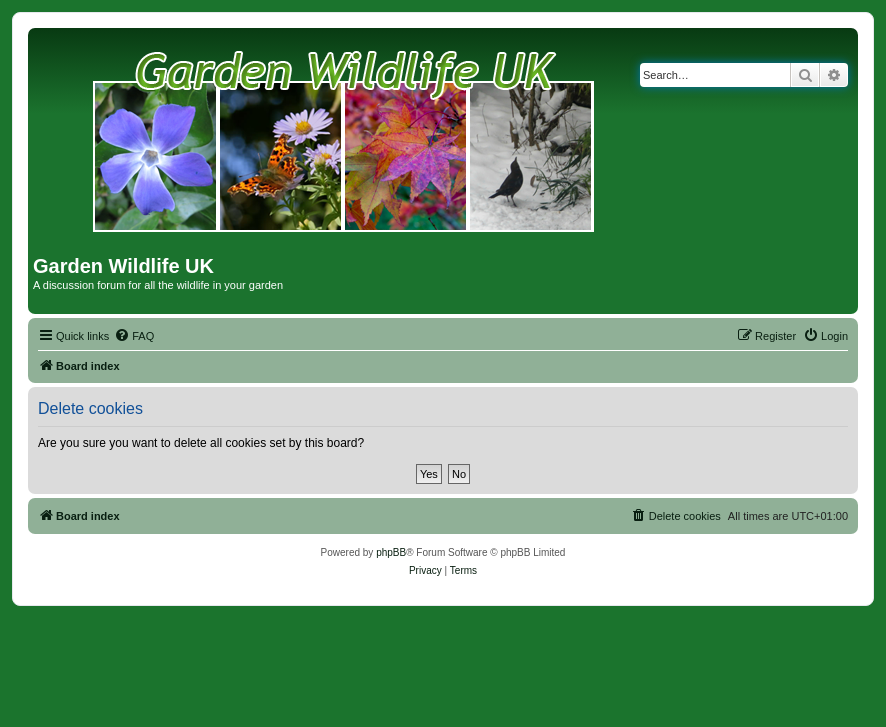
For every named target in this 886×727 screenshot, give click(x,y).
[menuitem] (134, 336)
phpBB (391, 552)
